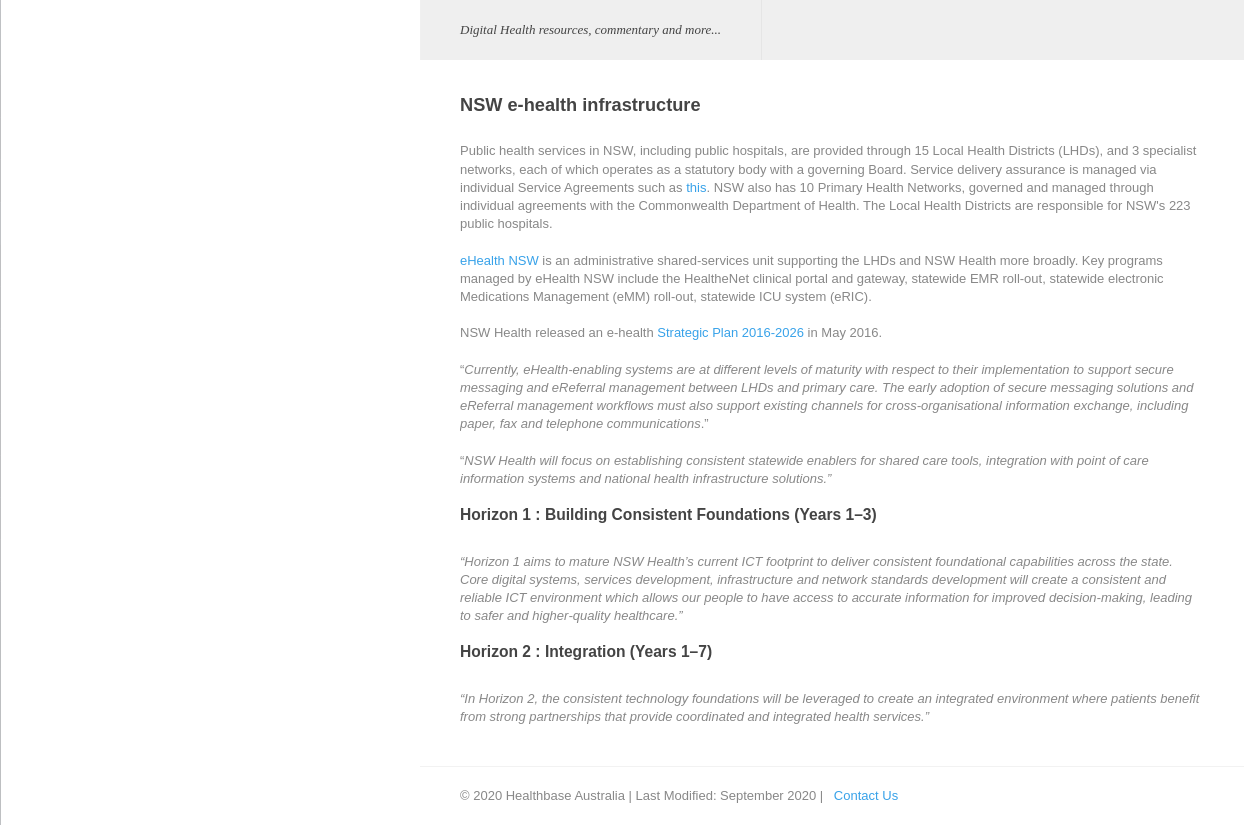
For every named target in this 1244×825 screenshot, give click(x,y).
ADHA (211, 95)
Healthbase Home (72, 362)
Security (216, 559)
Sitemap (44, 738)
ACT (221, 179)
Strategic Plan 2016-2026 (725, 332)
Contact (42, 691)
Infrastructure (231, 137)
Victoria (229, 433)
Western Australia (259, 475)
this (691, 187)
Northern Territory (258, 264)
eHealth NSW (493, 260)
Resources (51, 597)
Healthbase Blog (67, 456)
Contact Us (860, 795)
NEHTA (214, 517)
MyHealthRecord (68, 550)
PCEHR (43, 503)
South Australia (251, 348)
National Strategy (70, 644)
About (37, 409)
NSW (223, 222)
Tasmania (236, 390)
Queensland (243, 306)
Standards (222, 601)
